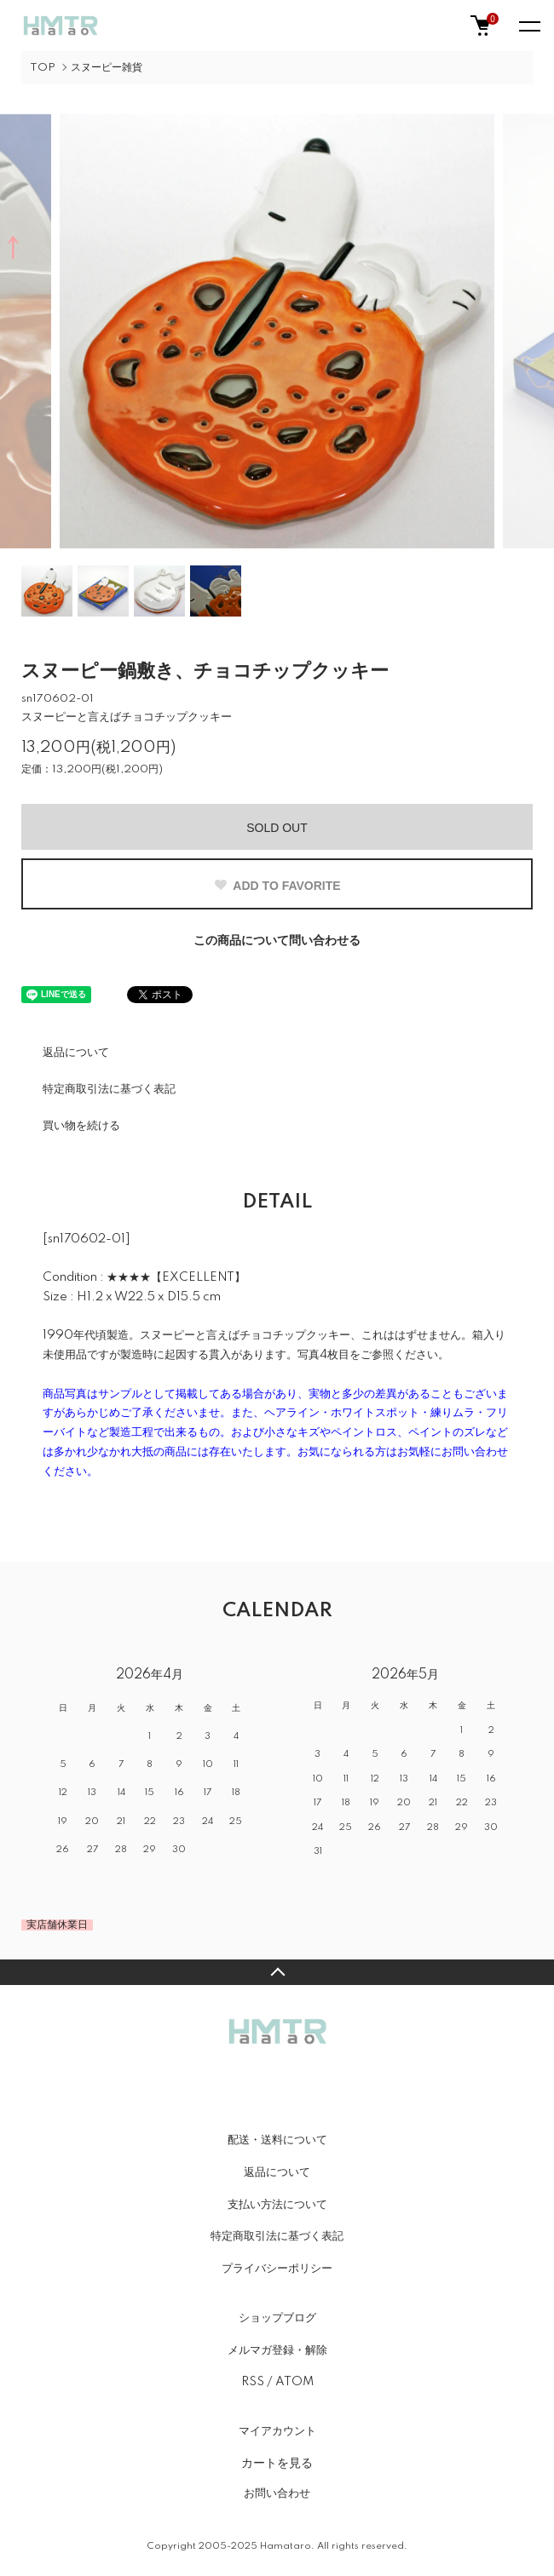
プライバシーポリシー (277, 2269)
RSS (252, 2382)
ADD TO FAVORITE (276, 885)
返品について (76, 1053)
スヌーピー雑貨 (106, 67)
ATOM (294, 2382)
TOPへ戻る (277, 1972)
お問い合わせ (277, 2493)
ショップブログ (277, 2318)
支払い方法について (277, 2205)
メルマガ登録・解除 (277, 2350)
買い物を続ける (81, 1126)
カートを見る (277, 2463)
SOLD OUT (277, 828)
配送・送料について (277, 2140)
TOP (42, 67)
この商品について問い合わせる (277, 941)
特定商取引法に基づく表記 (109, 1089)
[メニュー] (528, 25)
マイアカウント (277, 2431)
